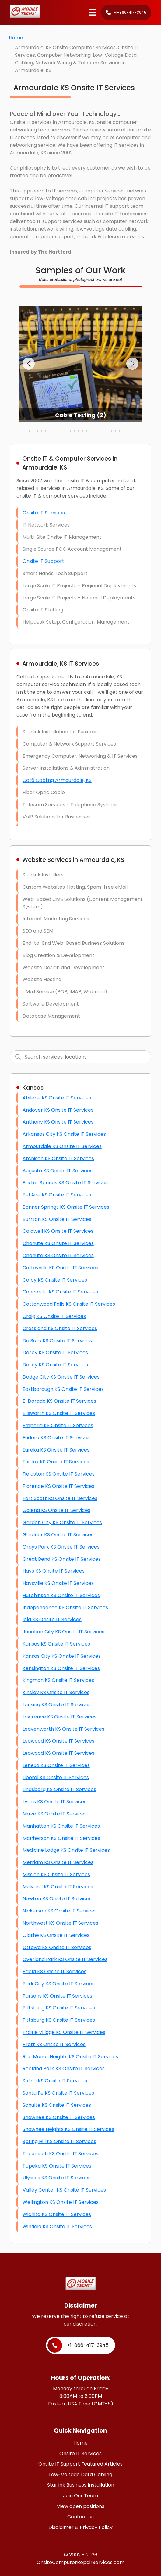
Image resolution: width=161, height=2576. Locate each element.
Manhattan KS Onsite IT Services (61, 1825)
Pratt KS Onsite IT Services (54, 2044)
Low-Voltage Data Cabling (80, 2474)
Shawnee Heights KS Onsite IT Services (68, 2129)
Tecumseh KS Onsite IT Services (60, 2153)
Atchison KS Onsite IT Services (58, 1158)
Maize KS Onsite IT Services (55, 1813)
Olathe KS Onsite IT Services (56, 1935)
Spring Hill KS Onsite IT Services (59, 2141)
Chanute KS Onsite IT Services (58, 1243)
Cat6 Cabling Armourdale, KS (57, 780)
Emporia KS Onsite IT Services (58, 1425)
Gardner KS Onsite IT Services (58, 1534)
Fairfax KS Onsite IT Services (56, 1461)
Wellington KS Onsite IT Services (61, 2202)
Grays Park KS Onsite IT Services (61, 1546)
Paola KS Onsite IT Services (54, 1971)
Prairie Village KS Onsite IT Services (64, 2032)
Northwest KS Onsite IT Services (60, 1923)
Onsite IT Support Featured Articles (80, 2463)
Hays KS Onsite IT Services (54, 1570)
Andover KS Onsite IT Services (58, 1110)
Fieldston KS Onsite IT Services (59, 1473)
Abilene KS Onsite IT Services (57, 1097)
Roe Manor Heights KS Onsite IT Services (70, 2056)
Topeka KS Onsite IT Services (57, 2165)
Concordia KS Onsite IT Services (60, 1291)
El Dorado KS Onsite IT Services (59, 1401)
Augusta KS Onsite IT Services (58, 1170)
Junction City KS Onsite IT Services (63, 1631)
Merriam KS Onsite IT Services (58, 1862)
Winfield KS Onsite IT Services (57, 2226)
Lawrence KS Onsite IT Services (59, 1716)
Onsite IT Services (44, 512)
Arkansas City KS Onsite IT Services (64, 1134)
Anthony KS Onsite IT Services (58, 1121)
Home (16, 37)
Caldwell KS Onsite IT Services (58, 1231)
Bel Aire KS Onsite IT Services (57, 1194)
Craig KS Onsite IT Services (54, 1316)
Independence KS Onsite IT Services (65, 1607)
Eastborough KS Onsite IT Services (63, 1389)
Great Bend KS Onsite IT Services (62, 1559)
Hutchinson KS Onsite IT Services (61, 1595)
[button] (29, 364)
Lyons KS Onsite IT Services (54, 1801)
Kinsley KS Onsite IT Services (56, 1692)
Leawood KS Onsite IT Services (58, 1740)
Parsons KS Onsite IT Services (57, 1995)
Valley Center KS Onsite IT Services (64, 2189)
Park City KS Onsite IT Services (59, 1983)
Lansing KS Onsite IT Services (57, 1704)
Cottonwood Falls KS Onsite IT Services (69, 1304)
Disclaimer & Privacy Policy (80, 2527)
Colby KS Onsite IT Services (55, 1279)
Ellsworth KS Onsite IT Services (59, 1413)
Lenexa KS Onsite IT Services (56, 1765)
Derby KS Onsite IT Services (55, 1352)
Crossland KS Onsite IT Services (60, 1328)
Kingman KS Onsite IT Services (58, 1680)
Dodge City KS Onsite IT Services (61, 1376)
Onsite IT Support (43, 561)
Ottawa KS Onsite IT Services (57, 1947)
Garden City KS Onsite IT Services (62, 1522)
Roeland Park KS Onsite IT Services (64, 2068)
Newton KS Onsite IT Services (57, 1898)
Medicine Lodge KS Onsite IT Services (66, 1850)
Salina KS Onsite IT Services (55, 2080)
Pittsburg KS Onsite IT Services (59, 2007)
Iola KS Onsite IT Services (52, 1619)
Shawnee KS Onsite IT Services (59, 2117)
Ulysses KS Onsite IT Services (57, 2177)
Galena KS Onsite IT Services (56, 1510)
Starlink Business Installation (80, 2484)
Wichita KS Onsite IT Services (57, 2214)
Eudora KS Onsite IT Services (56, 1437)
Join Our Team (80, 2495)
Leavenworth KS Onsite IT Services (63, 1728)
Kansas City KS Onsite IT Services (62, 1656)
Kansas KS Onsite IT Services (56, 1643)
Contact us (80, 2516)
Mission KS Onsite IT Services (56, 1874)
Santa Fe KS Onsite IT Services (58, 2092)
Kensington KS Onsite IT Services (61, 1668)
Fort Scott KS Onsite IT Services (60, 1498)
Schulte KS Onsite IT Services (57, 2105)
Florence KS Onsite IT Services (58, 1486)
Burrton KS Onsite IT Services (57, 1219)
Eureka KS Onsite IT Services (56, 1449)
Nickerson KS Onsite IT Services (60, 1910)
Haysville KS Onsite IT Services (58, 1583)
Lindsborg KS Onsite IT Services (59, 1789)
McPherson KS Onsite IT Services (61, 1838)
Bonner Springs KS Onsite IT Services (66, 1207)
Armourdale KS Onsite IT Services (62, 1146)
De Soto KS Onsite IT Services (57, 1340)
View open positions (80, 2506)
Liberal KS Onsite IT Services (56, 1777)
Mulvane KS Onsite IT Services (58, 1886)
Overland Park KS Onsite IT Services (65, 1959)
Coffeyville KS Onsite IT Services (60, 1267)
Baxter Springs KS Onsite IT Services (65, 1182)
